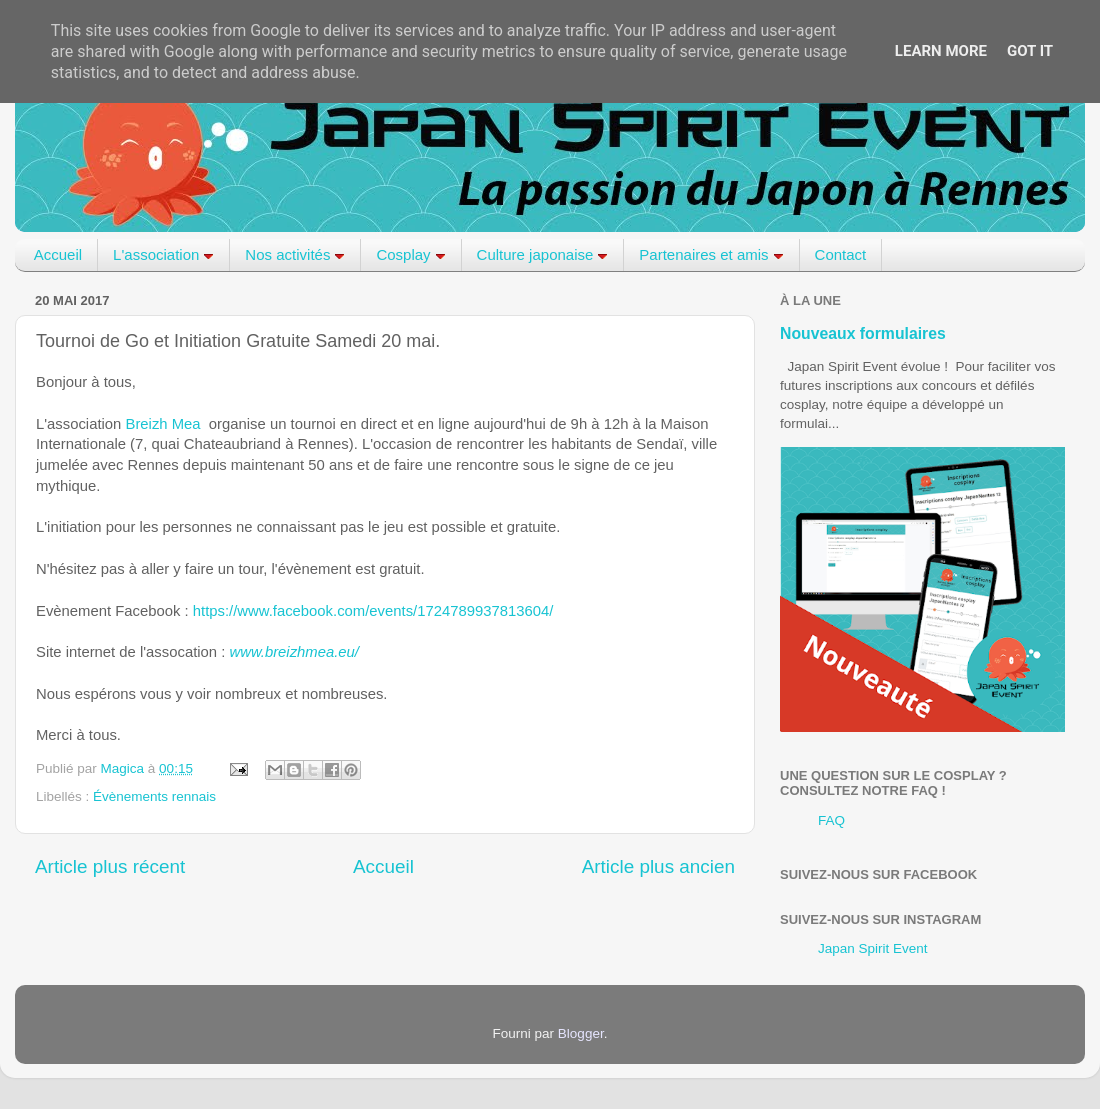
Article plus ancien (658, 866)
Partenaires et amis (711, 254)
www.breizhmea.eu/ (294, 652)
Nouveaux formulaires (863, 333)
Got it (1030, 51)
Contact (841, 254)
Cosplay (410, 254)
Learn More (941, 51)
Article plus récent (110, 866)
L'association (163, 254)
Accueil (58, 254)
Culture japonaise (543, 254)
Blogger (581, 1033)
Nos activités (295, 254)
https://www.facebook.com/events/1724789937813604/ (373, 611)
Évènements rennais (154, 796)
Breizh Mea (164, 424)
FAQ (831, 820)
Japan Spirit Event (873, 948)
